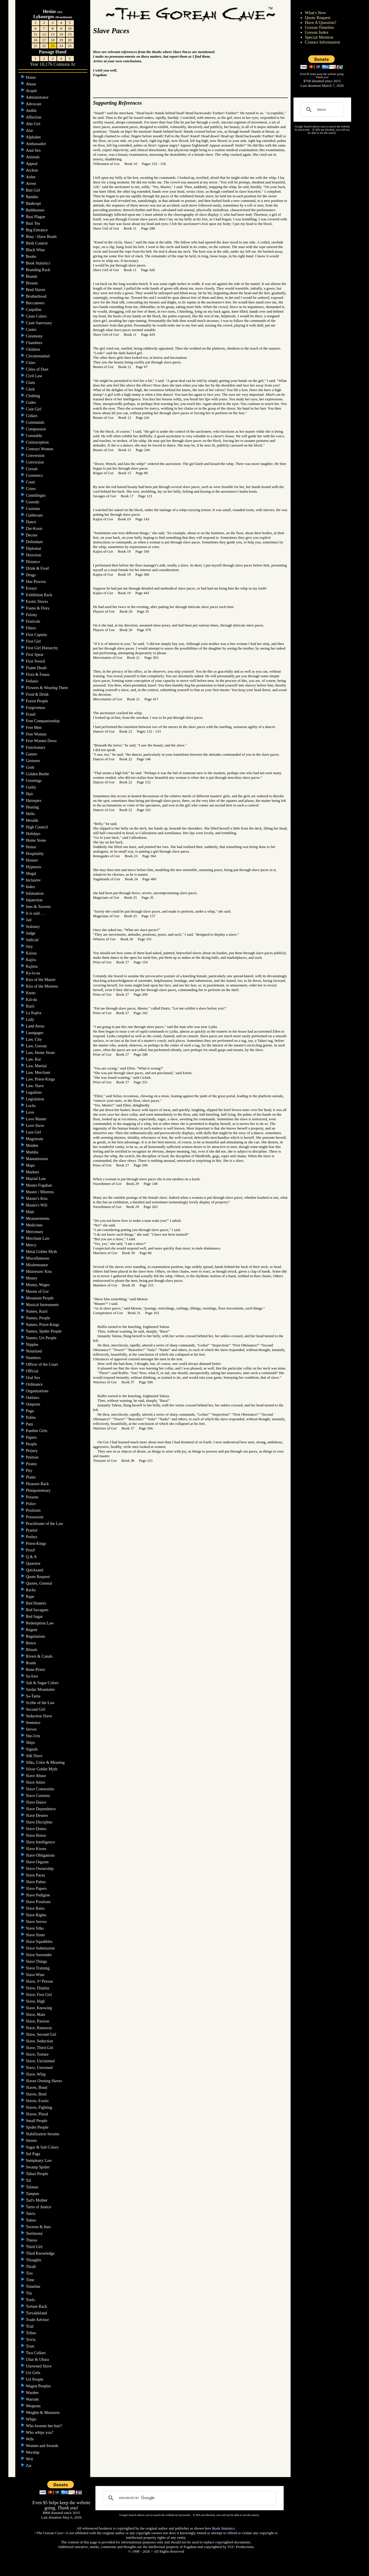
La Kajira (34, 1013)
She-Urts (33, 1736)
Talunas (32, 2187)
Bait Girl (33, 190)
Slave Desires (37, 1815)
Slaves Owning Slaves (44, 2081)
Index (31, 887)
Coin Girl (34, 409)
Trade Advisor (38, 2320)
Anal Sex (34, 150)
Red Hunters (36, 1603)
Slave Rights (37, 1915)
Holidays (34, 834)
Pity (29, 1470)
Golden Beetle (38, 774)
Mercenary (35, 1232)
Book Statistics (38, 263)
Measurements (38, 1218)
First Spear (35, 654)
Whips (31, 2419)
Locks (31, 1106)
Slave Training (38, 1968)
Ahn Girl (34, 124)
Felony (32, 615)
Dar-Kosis (35, 528)
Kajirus (32, 966)
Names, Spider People (44, 1331)
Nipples (32, 1344)
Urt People (35, 2379)
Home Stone (36, 840)
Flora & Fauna (38, 674)
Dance (31, 522)
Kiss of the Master (41, 980)
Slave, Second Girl (41, 2034)
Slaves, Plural (37, 2114)
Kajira (31, 960)
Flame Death (37, 668)
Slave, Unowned (40, 2067)
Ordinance (35, 1384)
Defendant (35, 542)
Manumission (37, 1159)
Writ (30, 2459)
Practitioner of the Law (45, 1523)
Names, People (38, 1318)
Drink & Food (38, 568)
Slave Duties (37, 1829)
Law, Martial (37, 1066)
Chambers (34, 343)
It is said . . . (36, 913)
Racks (31, 1590)
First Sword (36, 661)
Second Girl (36, 1709)
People (32, 1444)
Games (32, 754)
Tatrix (31, 2213)
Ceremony (35, 336)
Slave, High (36, 2001)
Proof (31, 1550)
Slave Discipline (40, 1822)
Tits (29, 2293)
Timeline (34, 2286)
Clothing (33, 396)
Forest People (37, 701)
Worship (33, 2452)
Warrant (33, 2399)
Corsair (32, 469)
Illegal (31, 873)
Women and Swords (42, 2446)
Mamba (32, 1152)
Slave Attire (36, 1782)
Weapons (34, 2406)
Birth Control (37, 243)
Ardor (31, 177)
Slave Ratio (36, 1908)
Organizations (38, 1391)
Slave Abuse (36, 1776)
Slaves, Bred (36, 2094)
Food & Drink (38, 694)
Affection (34, 117)
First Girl (34, 641)
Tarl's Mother (37, 2200)
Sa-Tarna (34, 1696)
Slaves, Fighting (39, 2107)
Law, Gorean (37, 1046)
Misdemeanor (37, 1265)
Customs (33, 508)
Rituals (32, 1650)
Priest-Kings (36, 1543)
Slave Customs (38, 1795)
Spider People (38, 2127)
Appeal (32, 164)
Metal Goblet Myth (42, 1251)
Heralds (32, 820)
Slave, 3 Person (40, 1981)
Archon (32, 170)
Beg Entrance (37, 230)
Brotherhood (36, 296)
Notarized (34, 1351)
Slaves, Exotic (38, 2101)
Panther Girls (37, 1431)
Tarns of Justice (39, 2207)
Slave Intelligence (41, 1842)
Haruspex (34, 800)
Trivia (31, 2339)
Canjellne (34, 309)
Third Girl (35, 2247)
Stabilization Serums (43, 2134)
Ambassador (36, 144)
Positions (34, 1510)
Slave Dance (36, 1802)
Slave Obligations (41, 1855)
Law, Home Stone (41, 1052)
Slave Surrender (39, 1955)
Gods (30, 767)
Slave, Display (38, 1988)
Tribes (31, 2333)
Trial (30, 2326)
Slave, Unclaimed (41, 2061)
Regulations (36, 1636)
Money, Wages (38, 1285)
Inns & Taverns (39, 907)
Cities (31, 363)
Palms (31, 1417)
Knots (31, 993)
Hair (30, 794)
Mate (30, 1212)
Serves (32, 1729)
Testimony (35, 2233)
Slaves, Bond (37, 2087)
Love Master (37, 1119)
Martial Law (36, 1179)
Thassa (32, 2240)
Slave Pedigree (38, 1895)
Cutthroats (35, 515)
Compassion (36, 429)
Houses (32, 860)
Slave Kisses (37, 1849)
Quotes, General (39, 1583)
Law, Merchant (38, 1072)
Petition (32, 1457)
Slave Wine (36, 1975)
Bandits (32, 197)
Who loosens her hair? (44, 2426)
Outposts (33, 1404)
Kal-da (32, 999)
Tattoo (31, 2220)
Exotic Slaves (37, 601)
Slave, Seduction (40, 2041)
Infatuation (35, 893)
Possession (35, 1517)
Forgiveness (36, 708)
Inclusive (34, 880)
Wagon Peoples (39, 2386)
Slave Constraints (40, 1789)
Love (30, 1112)
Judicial (32, 940)
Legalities (34, 1092)
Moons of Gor (38, 1291)
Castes (31, 329)
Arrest (31, 183)
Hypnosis (34, 867)
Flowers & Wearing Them (47, 688)
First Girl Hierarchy (42, 648)
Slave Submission (41, 1948)
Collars (32, 416)
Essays (32, 588)
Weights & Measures (43, 2412)
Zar (29, 2466)
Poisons (32, 1497)
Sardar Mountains (41, 1689)
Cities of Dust (37, 369)
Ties (30, 2273)
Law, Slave (35, 1086)
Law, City (34, 1039)
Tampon (33, 2194)
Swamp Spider (38, 2167)
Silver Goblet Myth (42, 1769)
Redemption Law (40, 1623)
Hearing (33, 807)
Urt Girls (34, 2373)
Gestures (33, 761)
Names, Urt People (42, 1338)
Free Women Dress (42, 741)
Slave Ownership (40, 1868)
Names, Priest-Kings (43, 1324)
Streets (32, 2140)
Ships (31, 1742)
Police (31, 1504)
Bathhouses (36, 210)
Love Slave (35, 1125)
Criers (31, 489)
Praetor (32, 1530)
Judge (31, 933)
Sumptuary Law (39, 2160)
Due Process (36, 581)
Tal (29, 2180)
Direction (34, 555)
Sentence (34, 1723)
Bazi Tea (33, 223)
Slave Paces (36, 1875)
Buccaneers (36, 303)
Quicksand (35, 1570)
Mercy (31, 1245)
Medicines (35, 1225)
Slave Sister (36, 1935)
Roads (31, 1663)
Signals (32, 1749)
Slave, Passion (38, 2021)
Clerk (31, 389)
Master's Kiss (37, 1198)
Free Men (34, 727)
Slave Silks (35, 1928)
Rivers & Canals (40, 1656)
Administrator (38, 97)
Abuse (31, 84)
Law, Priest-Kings (41, 1079)
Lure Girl (34, 1132)
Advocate (34, 104)
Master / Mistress (40, 1192)
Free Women (37, 734)
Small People (37, 2121)
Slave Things (37, 1961)
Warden (32, 2393)
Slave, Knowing (39, 2008)
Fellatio (32, 681)
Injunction (35, 900)
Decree (32, 535)
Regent (32, 1630)
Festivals (33, 621)
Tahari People (37, 2174)
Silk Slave (35, 1756)
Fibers (31, 628)
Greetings (34, 780)
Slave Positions (39, 1902)
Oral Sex (33, 1378)
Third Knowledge (41, 2253)
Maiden (32, 1145)
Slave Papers (37, 1888)
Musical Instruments (43, 1305)
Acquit (32, 91)
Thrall (31, 2266)
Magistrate (35, 1139)
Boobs (31, 256)
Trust (30, 2346)
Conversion (36, 455)
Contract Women (40, 449)
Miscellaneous (38, 1258)
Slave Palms (36, 1882)
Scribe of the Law (41, 1703)
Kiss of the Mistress (42, 986)
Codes (31, 402)
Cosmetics (35, 475)
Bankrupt (34, 203)
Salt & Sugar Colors (43, 1683)
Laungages (35, 1033)
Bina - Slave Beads (42, 236)
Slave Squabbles (40, 1941)
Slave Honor (36, 1835)
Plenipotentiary (39, 1490)
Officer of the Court (42, 1364)
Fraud (31, 714)
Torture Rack (37, 2306)
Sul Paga (33, 2154)
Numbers (34, 1358)
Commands (35, 422)
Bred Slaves (36, 290)
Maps (31, 1165)
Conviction (35, 462)
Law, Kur (34, 1059)
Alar (30, 130)
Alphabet (34, 137)
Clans (31, 382)
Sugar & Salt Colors (43, 2147)
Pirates (32, 1464)
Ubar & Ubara (38, 2359)
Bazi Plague (36, 217)
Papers (32, 1437)
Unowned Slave (39, 2366)
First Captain (37, 635)
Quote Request (38, 1577)
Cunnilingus (36, 495)
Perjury (32, 1451)
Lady (30, 1019)
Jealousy (33, 926)
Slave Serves (37, 1922)
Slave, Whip (36, 2074)
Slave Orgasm (38, 1862)
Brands (32, 276)
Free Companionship (43, 721)
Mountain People (40, 1298)
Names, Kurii (37, 1311)
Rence (31, 1643)
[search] (321, 109)
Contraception (38, 442)
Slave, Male (36, 2014)
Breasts (32, 283)
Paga (30, 1411)
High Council (37, 827)
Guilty (31, 787)
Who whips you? (40, 2432)
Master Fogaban (39, 1185)
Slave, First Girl (39, 1994)
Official (32, 1371)
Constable (34, 436)
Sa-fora (32, 1676)
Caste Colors (37, 316)
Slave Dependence (41, 1809)
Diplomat (34, 548)
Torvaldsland (37, 2313)
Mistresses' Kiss (39, 1271)
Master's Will (37, 1205)
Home (31, 77)
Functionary (36, 747)
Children (33, 349)
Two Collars (36, 2353)
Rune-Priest (36, 1669)
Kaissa (32, 953)
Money (32, 1278)
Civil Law (34, 376)
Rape (30, 1596)
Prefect (32, 1537)
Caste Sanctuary (39, 323)
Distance (33, 562)
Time (30, 2280)
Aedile (32, 110)
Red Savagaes (38, 1610)
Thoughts (34, 2260)
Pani (30, 1424)
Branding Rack (38, 270)
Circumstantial (38, 356)
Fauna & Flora (38, 608)
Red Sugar (35, 1616)
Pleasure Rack (38, 1484)
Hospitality (35, 853)
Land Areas (36, 1026)
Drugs (31, 575)
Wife (30, 2439)
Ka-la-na (33, 973)
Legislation (35, 1099)
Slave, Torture (38, 2054)
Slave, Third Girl (40, 2048)
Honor (31, 847)
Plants (31, 1477)
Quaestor (34, 1563)
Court (31, 482)
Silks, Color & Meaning (46, 1762)
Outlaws (33, 1397)
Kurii (30, 1006)
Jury (30, 946)
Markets (33, 1172)
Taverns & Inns (39, 2227)
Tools (31, 2300)
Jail (29, 920)
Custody (33, 502)
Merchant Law (38, 1238)
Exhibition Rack (39, 595)
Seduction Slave (39, 1716)
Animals (33, 157)
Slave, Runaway (39, 2028)
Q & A (31, 1557)
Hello (31, 814)
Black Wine (36, 250)
